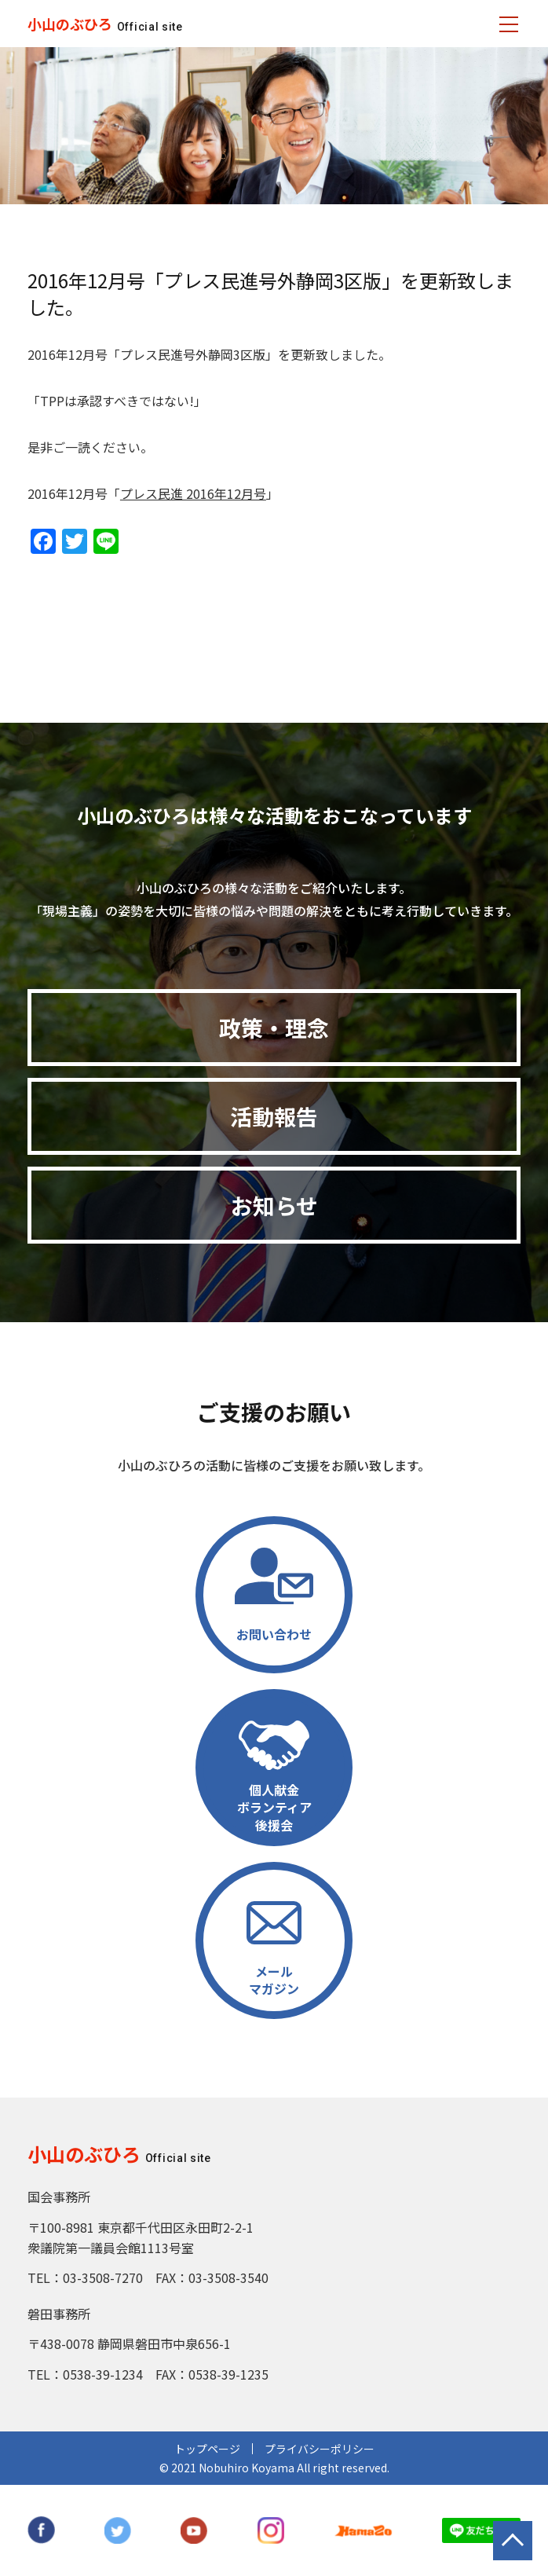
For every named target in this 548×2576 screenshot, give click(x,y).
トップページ (207, 2449)
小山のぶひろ (69, 23)
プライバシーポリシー (319, 2449)
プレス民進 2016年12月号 (193, 493)
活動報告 (274, 1116)
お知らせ (274, 1205)
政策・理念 (274, 1027)
